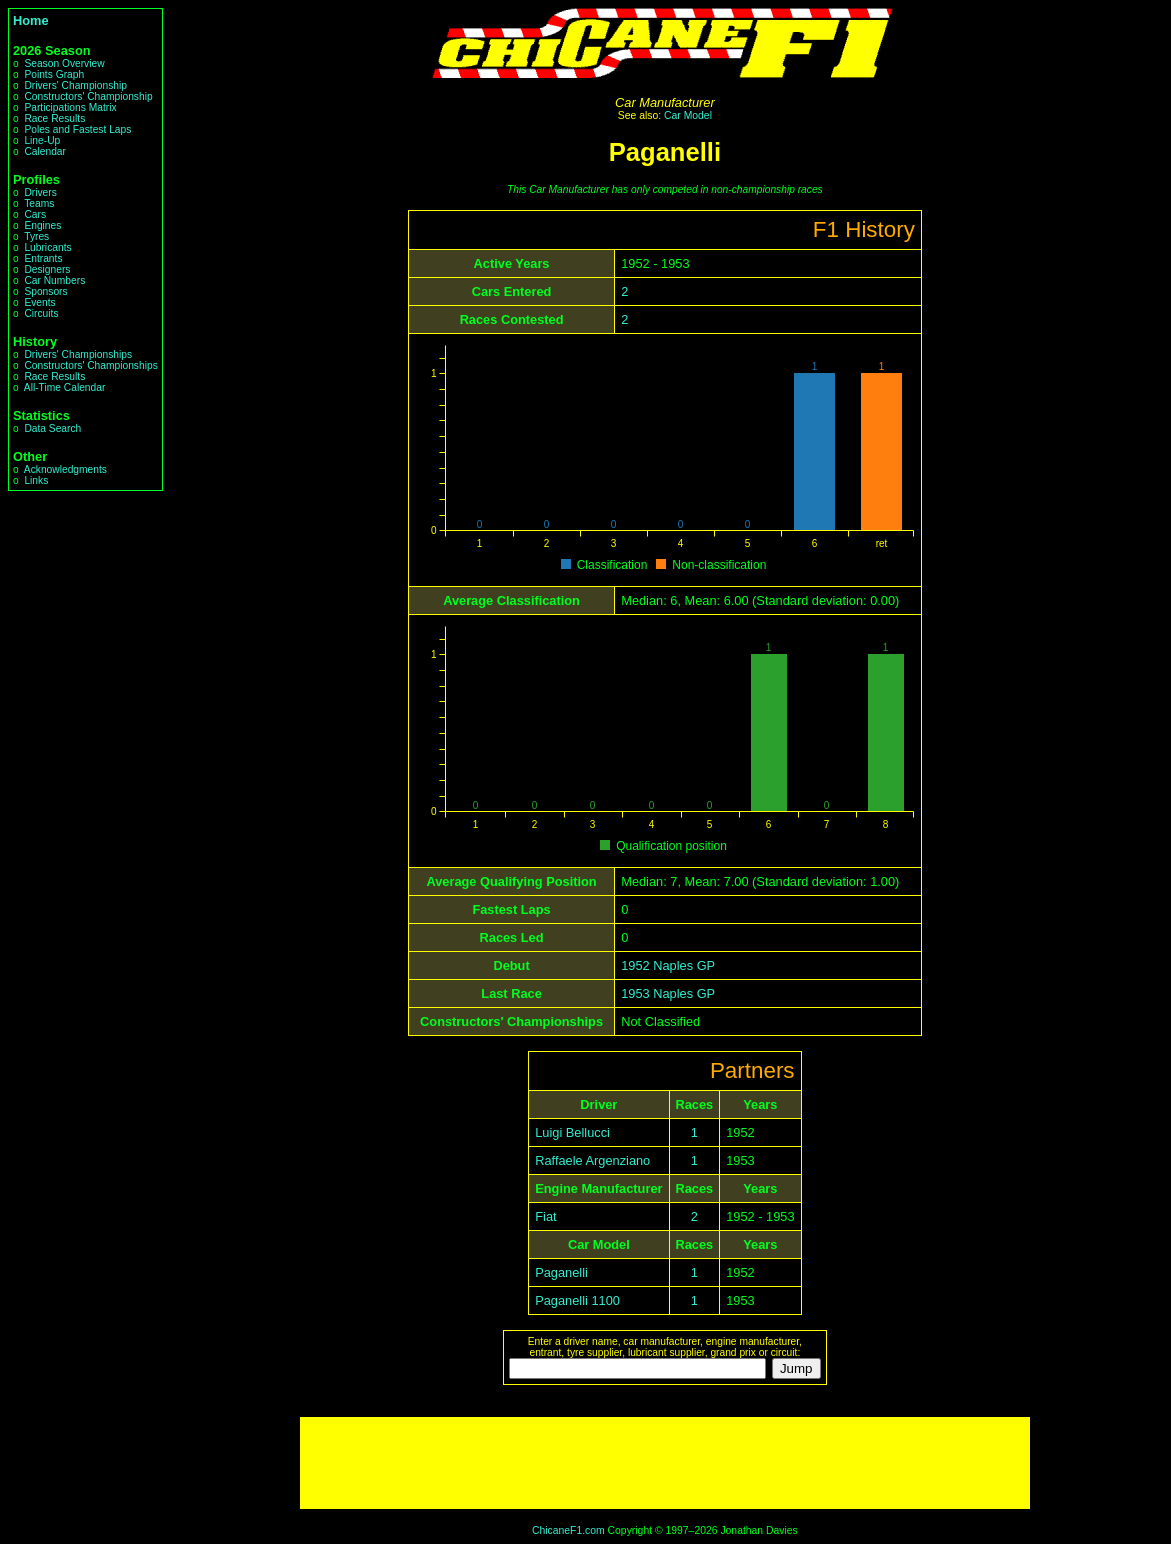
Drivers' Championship (75, 85)
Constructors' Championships (90, 365)
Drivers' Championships (78, 354)
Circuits (41, 313)
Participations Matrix (70, 107)
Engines (42, 225)
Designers (47, 269)
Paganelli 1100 (577, 1300)
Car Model (688, 115)
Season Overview (64, 63)
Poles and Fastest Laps (77, 129)
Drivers (40, 192)
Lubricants (47, 247)
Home (31, 20)
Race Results (54, 118)
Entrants (43, 258)
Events (39, 302)
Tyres (36, 236)
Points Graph (54, 74)
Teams (39, 203)
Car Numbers (54, 280)
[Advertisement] (665, 1463)
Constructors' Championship (88, 96)
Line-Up (42, 140)
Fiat (545, 1216)
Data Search (52, 428)
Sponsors (45, 291)
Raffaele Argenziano (592, 1160)
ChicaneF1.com (568, 1530)
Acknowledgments (65, 469)
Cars (35, 214)
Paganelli (561, 1272)
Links (36, 480)
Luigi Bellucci (572, 1132)
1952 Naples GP (668, 965)
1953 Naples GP (668, 993)
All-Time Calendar (65, 387)
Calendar (45, 151)
